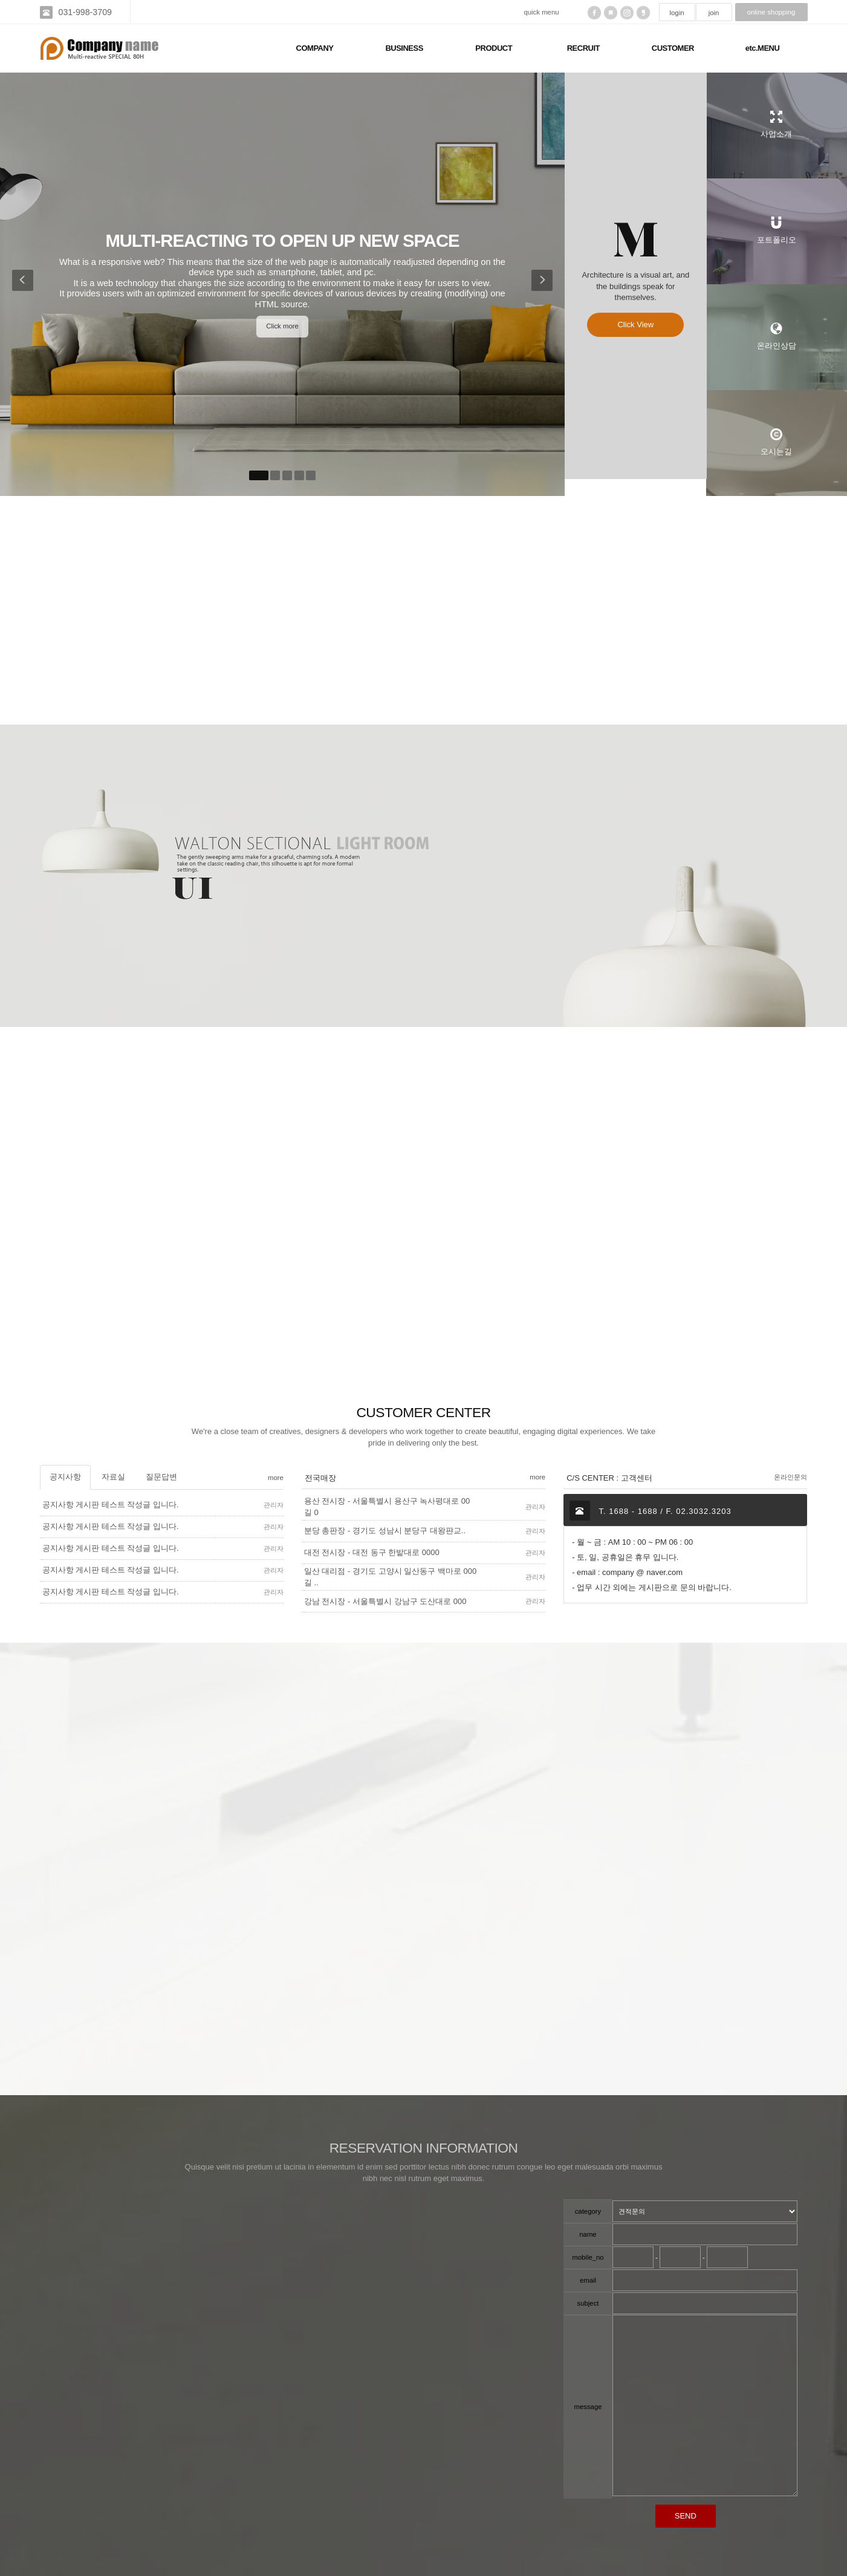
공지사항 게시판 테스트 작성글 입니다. (110, 1504)
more (276, 1477)
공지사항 (65, 1476)
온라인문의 (790, 1477)
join (714, 12)
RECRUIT (583, 48)
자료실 (113, 1476)
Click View (635, 332)
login (676, 12)
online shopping (771, 12)
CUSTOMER (673, 48)
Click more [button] (282, 326)
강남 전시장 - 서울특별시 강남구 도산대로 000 (385, 1601)
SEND (685, 2515)
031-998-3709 (85, 12)
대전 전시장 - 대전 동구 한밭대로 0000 (372, 1552)
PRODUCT (493, 48)
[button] (19, 284)
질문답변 (161, 1476)
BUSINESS (404, 48)
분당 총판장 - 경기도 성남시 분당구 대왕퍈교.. (385, 1530)
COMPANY (315, 48)
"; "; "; (705, 2211)
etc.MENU (762, 48)
